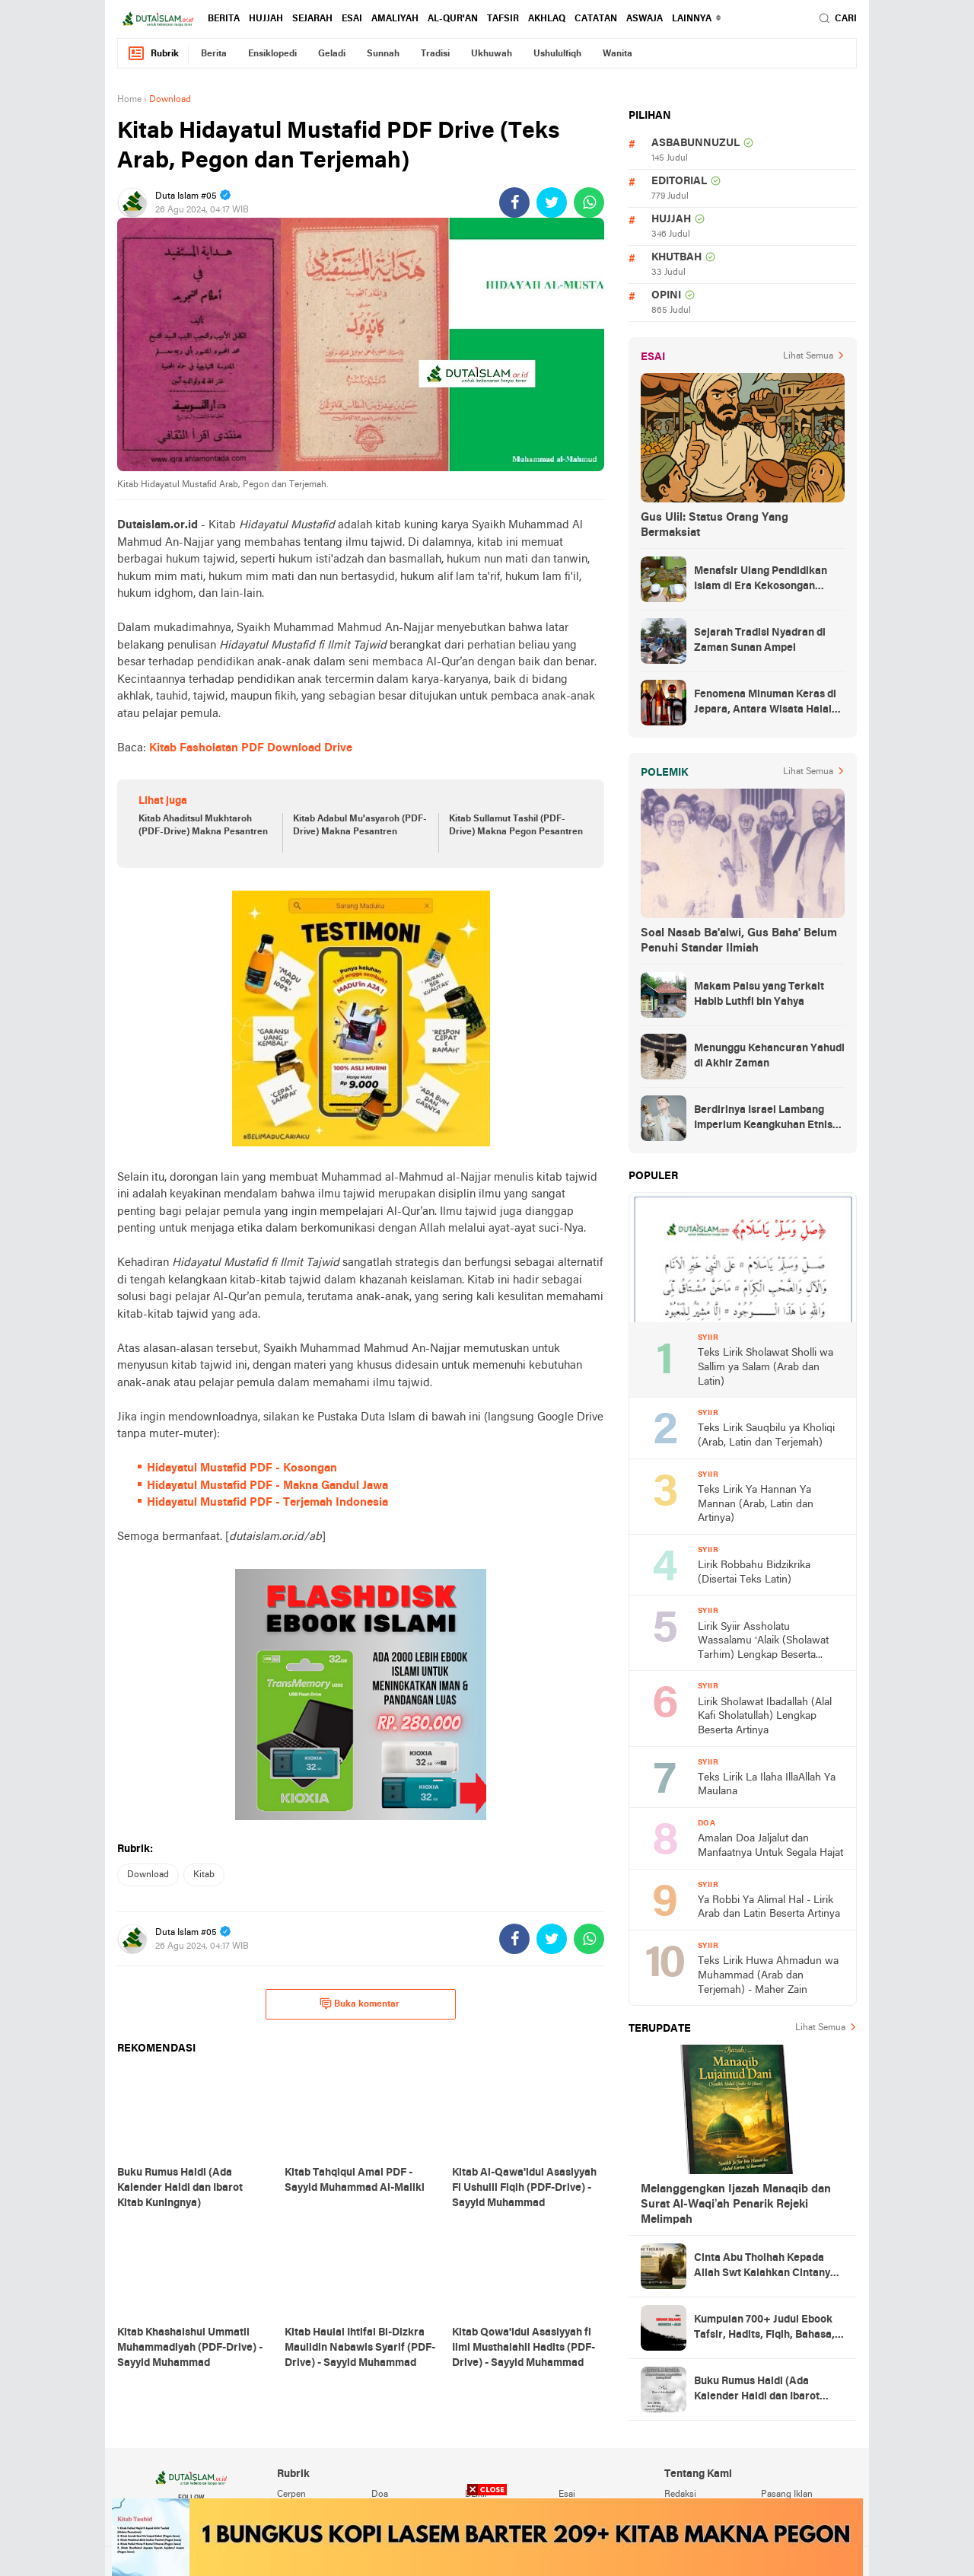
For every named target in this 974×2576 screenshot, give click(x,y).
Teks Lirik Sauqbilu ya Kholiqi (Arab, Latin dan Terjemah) (766, 1436)
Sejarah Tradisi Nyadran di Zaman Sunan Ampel (760, 640)
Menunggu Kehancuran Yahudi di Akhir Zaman (769, 1056)
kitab (204, 1874)
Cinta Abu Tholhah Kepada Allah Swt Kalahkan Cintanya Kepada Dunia (765, 2266)
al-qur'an (453, 19)
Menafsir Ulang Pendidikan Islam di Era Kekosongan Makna (760, 580)
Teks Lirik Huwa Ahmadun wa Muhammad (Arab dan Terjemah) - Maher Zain (768, 1975)
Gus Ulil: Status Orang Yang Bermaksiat (714, 525)
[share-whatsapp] (589, 202)
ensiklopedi (272, 54)
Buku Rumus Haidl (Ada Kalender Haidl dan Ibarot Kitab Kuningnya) (757, 2390)
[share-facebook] (514, 202)
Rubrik (153, 53)
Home (129, 99)
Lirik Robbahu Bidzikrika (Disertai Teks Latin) (754, 1573)
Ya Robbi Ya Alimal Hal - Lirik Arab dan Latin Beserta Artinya (769, 1908)
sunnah (383, 54)
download (148, 1874)
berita (224, 19)
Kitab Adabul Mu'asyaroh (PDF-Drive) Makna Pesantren (360, 826)
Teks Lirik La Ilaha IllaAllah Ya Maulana (767, 1785)
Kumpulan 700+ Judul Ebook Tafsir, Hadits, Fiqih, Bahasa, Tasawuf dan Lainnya (764, 2328)
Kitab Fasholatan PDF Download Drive (250, 748)
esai (352, 19)
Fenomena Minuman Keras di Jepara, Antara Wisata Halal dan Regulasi (765, 703)
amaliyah (395, 19)
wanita (617, 54)
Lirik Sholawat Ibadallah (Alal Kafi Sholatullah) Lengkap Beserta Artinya (765, 1716)
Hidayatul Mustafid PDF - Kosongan (242, 1468)
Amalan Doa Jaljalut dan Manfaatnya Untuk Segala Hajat (770, 1846)
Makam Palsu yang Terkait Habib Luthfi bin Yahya (759, 994)
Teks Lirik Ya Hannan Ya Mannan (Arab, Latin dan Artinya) (755, 1504)
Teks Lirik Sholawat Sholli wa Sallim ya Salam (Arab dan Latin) (765, 1367)
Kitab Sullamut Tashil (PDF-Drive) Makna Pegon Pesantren (516, 826)
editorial (679, 181)
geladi (331, 54)
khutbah (676, 257)
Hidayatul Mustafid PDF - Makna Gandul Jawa (267, 1486)
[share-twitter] (551, 202)
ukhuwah (491, 54)
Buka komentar (359, 2003)
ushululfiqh (557, 54)
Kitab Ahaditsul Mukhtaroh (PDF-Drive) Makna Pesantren (203, 826)
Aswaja (644, 19)
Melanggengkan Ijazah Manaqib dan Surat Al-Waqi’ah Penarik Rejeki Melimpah (736, 2204)
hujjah (266, 19)
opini (666, 295)
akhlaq (546, 19)
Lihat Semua (808, 356)
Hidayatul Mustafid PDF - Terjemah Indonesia (267, 1503)
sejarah (312, 19)
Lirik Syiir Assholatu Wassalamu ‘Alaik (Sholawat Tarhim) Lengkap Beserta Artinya (763, 1642)
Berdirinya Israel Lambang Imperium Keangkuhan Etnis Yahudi (763, 1119)
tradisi (435, 54)
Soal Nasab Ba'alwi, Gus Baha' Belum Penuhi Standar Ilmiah (739, 941)
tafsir (503, 19)
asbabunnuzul (695, 143)
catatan (596, 19)
